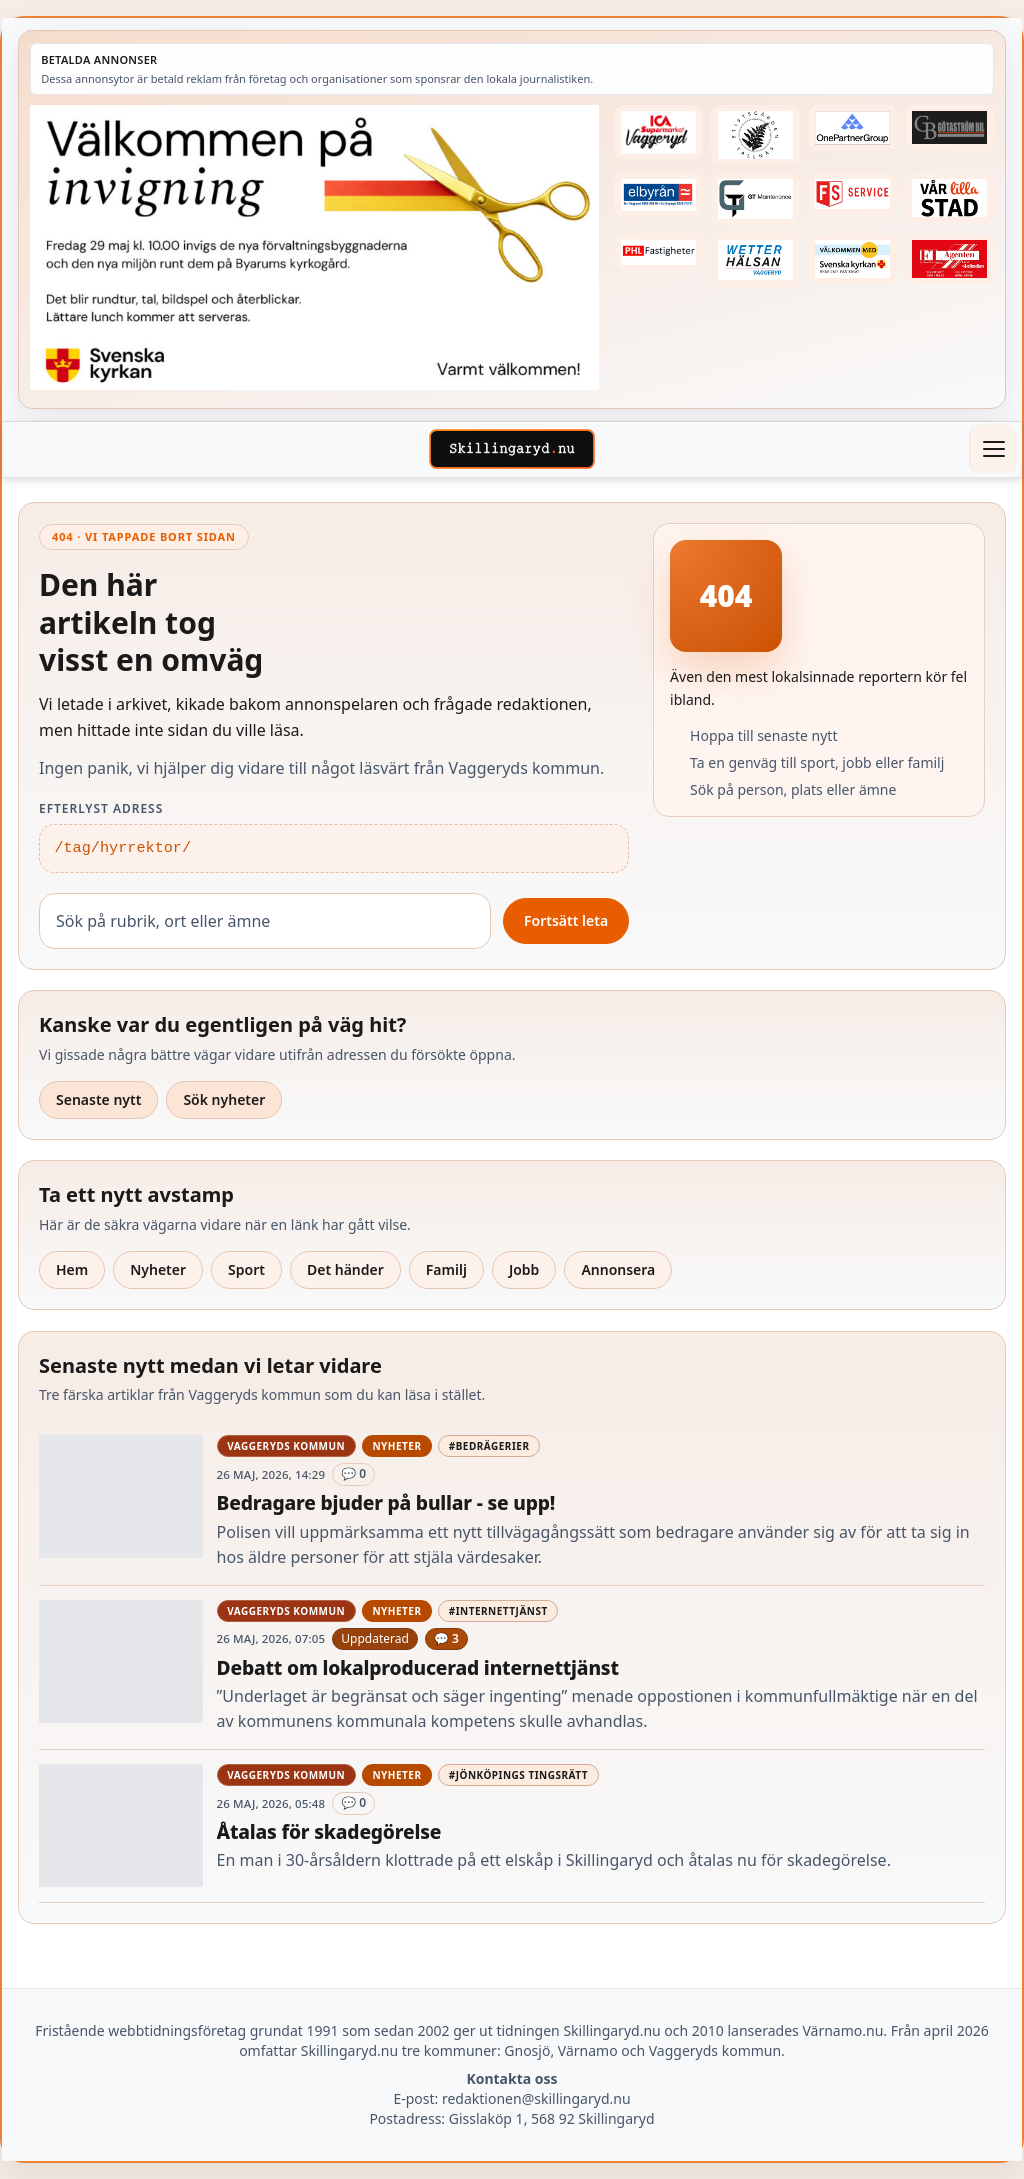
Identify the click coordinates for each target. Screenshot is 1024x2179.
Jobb (524, 1269)
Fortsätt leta (566, 920)
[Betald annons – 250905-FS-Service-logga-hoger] (853, 194)
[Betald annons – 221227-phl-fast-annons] (658, 252)
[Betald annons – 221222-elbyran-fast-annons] (658, 195)
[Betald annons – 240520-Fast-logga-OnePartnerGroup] (853, 128)
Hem (72, 1269)
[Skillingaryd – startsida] (512, 449)
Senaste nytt (98, 1099)
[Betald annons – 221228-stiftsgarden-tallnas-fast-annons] (755, 135)
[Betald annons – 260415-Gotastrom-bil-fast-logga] (950, 127)
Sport (246, 1269)
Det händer (345, 1269)
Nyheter (158, 1269)
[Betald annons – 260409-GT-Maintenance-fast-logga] (755, 199)
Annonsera (618, 1269)
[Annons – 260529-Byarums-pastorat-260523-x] (314, 247)
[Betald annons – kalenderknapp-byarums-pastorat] (853, 259)
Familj (446, 1269)
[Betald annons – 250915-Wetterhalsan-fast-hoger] (755, 260)
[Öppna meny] (993, 449)
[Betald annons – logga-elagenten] (950, 259)
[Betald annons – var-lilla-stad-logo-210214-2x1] (950, 198)
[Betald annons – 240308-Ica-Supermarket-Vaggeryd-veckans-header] (658, 132)
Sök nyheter (224, 1099)
